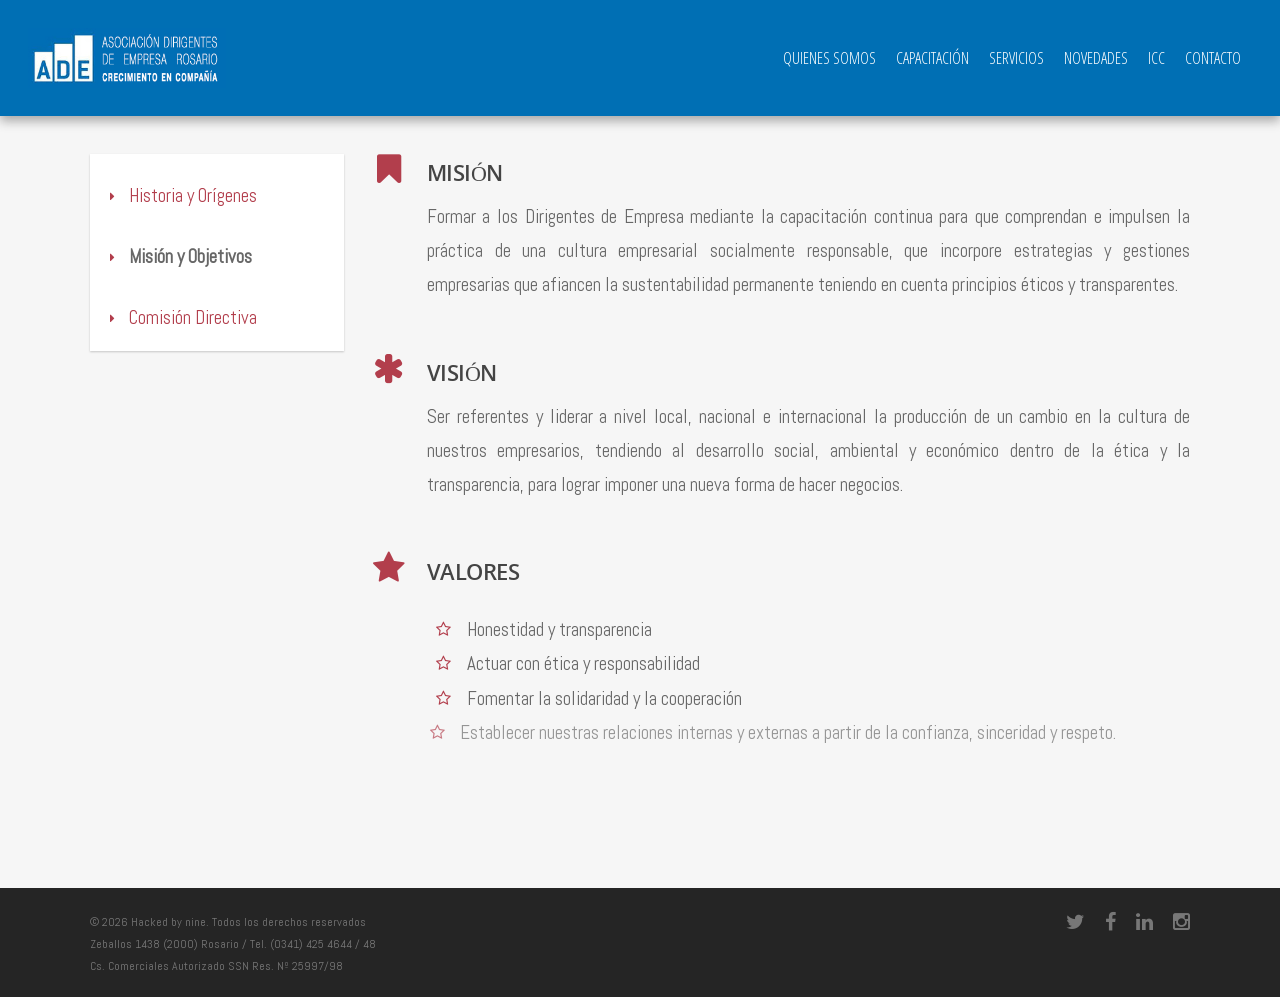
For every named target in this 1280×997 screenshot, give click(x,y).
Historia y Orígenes (181, 195)
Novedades (1096, 58)
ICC (1156, 58)
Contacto (1213, 58)
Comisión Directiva (181, 317)
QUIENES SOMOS (829, 58)
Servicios (1016, 58)
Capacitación (932, 58)
